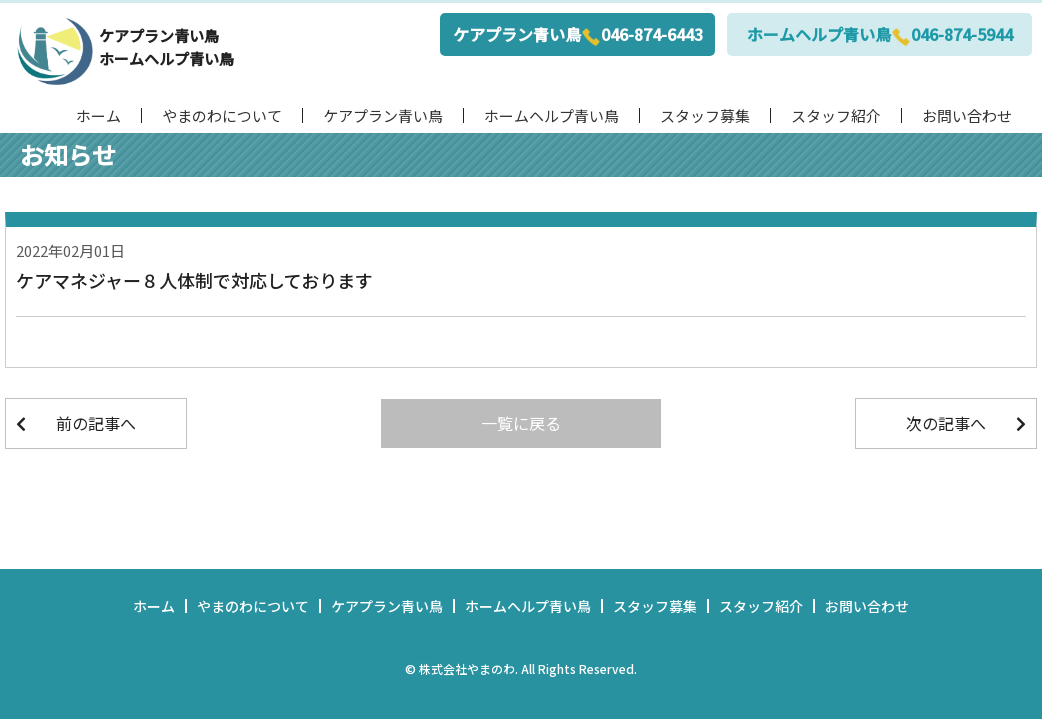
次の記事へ (946, 423)
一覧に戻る (521, 423)
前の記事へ (96, 423)
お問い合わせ (967, 115)
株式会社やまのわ (467, 668)
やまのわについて (222, 115)
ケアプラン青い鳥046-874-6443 (578, 34)
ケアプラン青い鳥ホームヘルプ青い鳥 (166, 47)
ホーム (98, 115)
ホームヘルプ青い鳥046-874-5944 (880, 34)
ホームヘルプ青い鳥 (551, 115)
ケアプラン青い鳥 (383, 115)
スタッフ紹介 (836, 115)
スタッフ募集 (705, 115)
